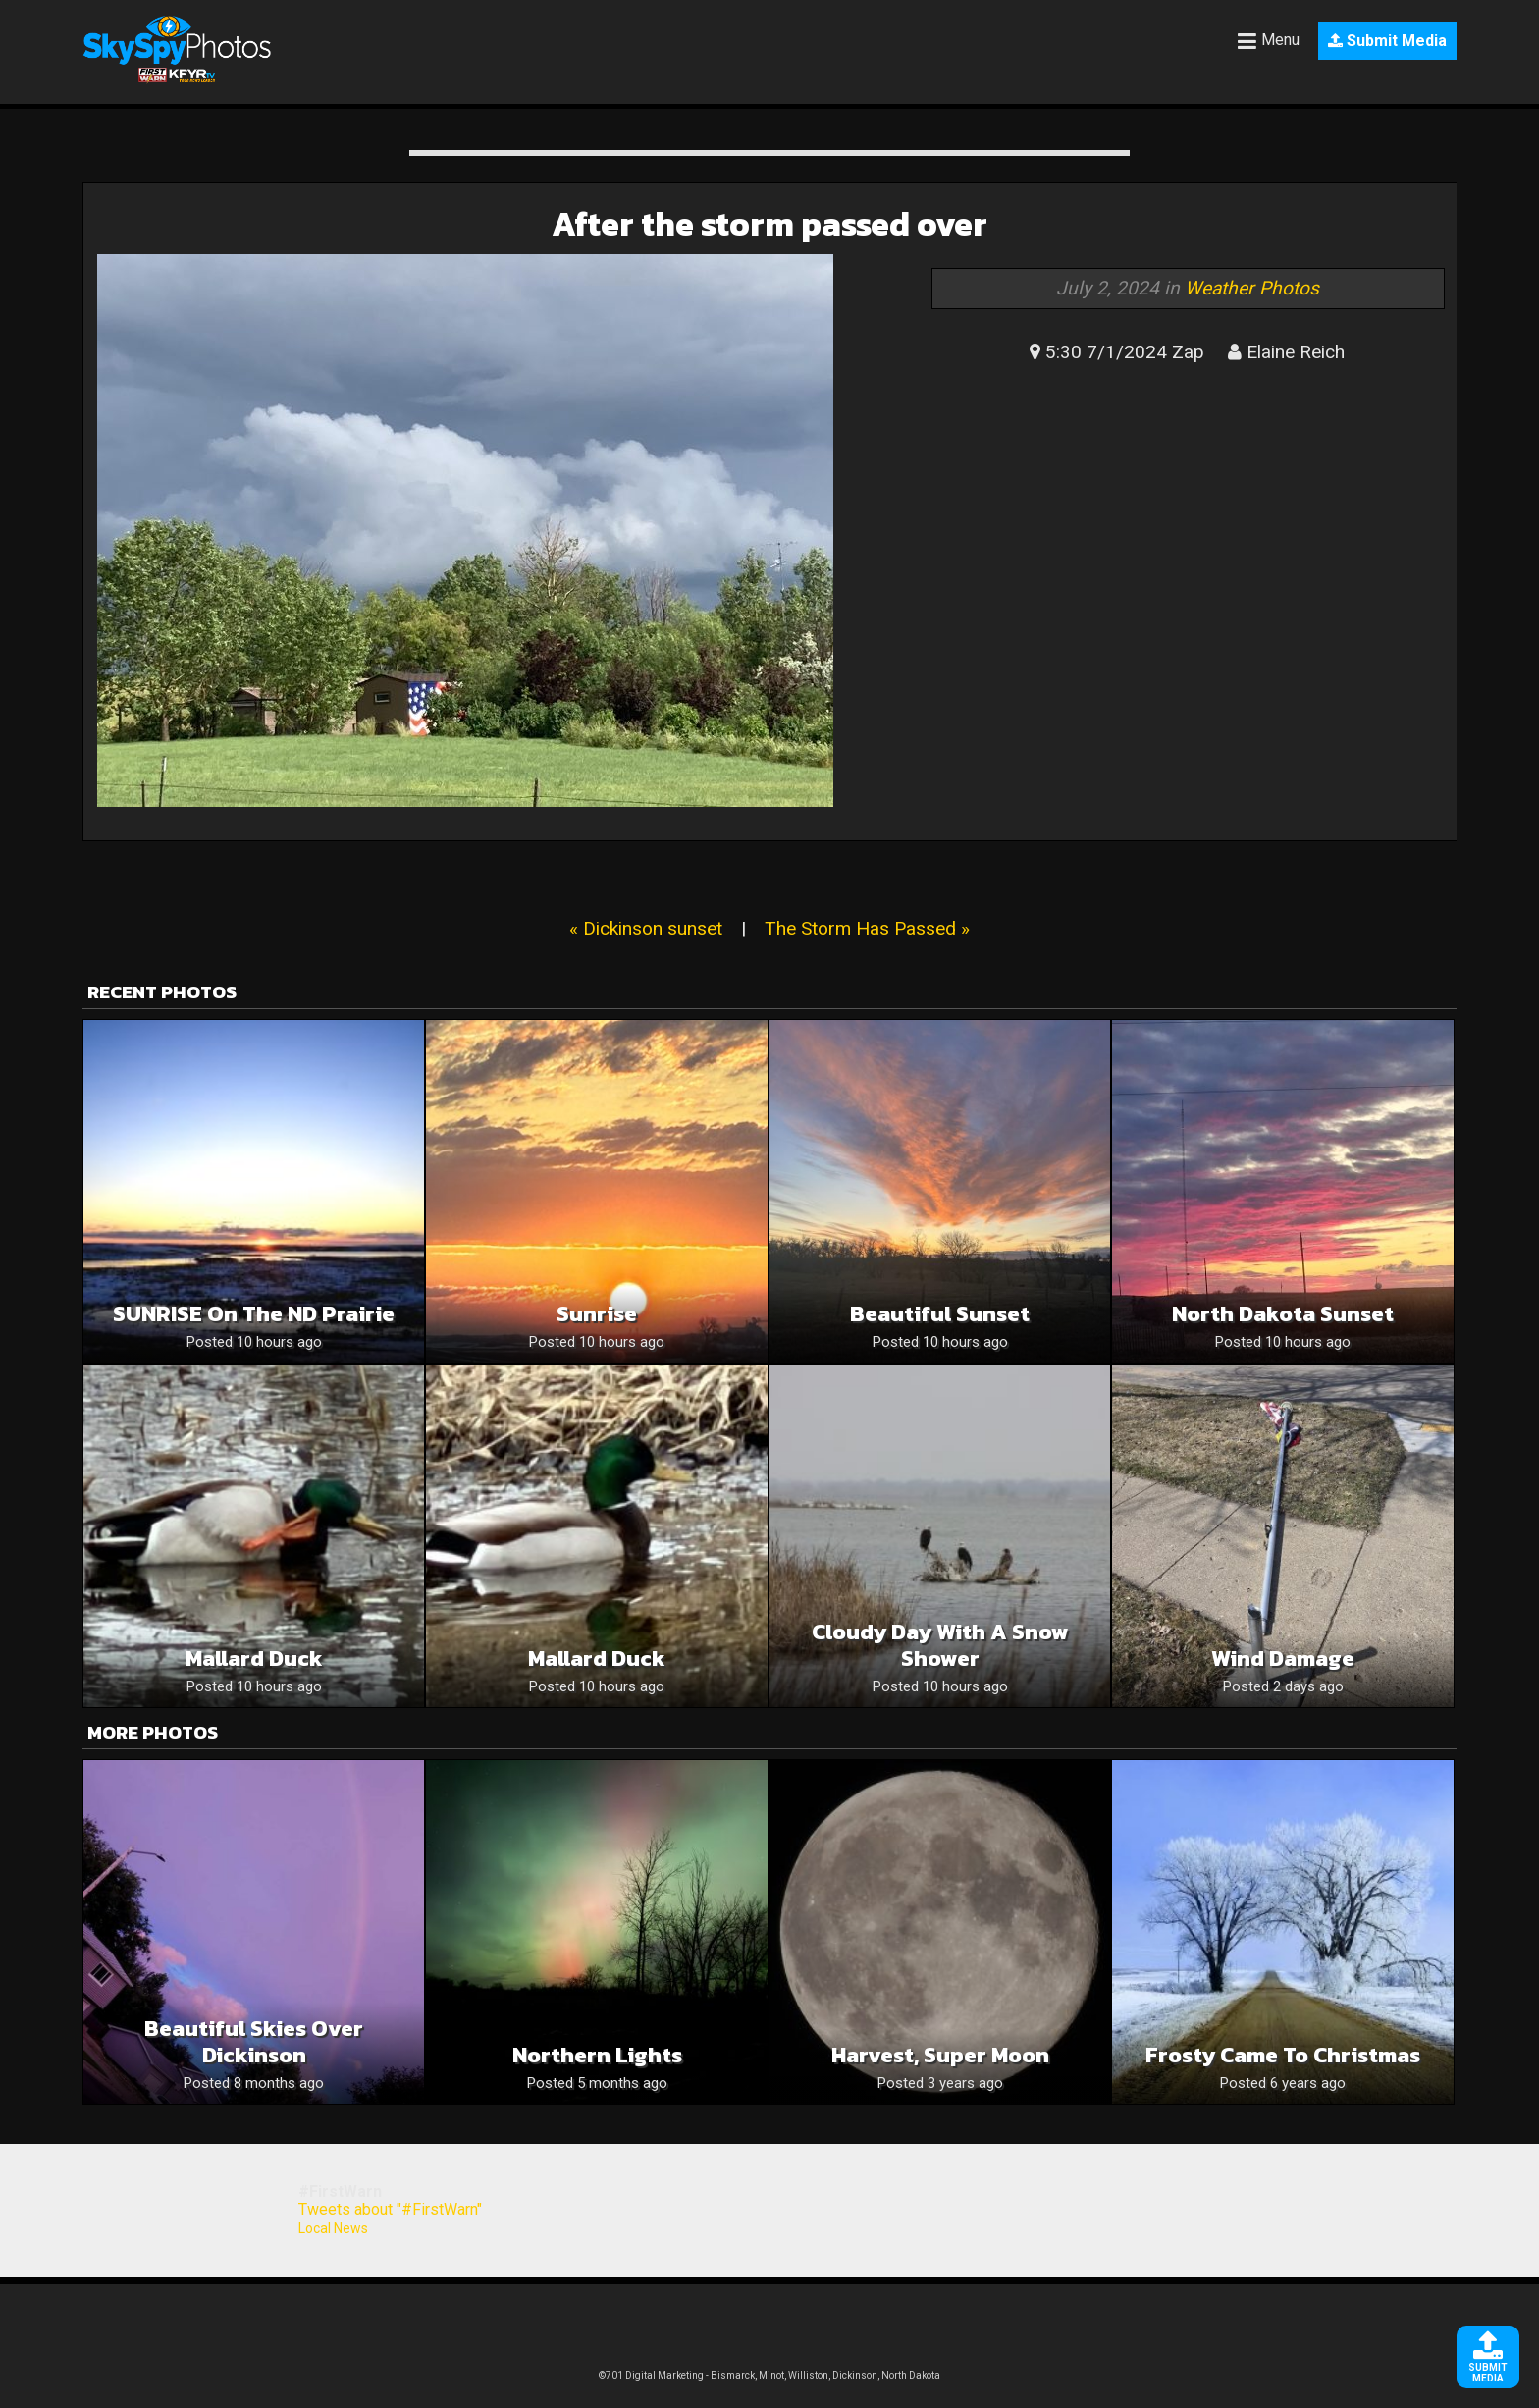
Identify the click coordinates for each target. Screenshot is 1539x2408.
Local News (333, 2228)
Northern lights (597, 2055)
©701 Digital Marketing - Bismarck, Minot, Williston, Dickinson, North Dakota (769, 2375)
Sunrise (597, 1314)
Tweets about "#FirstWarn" (390, 2209)
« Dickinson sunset (645, 928)
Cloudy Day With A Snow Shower (940, 1645)
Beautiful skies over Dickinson (253, 2041)
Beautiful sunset (940, 1314)
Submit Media (1387, 40)
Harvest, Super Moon (940, 2055)
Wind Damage (1282, 1658)
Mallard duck (254, 1658)
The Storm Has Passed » (867, 928)
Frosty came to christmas (1282, 2055)
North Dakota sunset (1283, 1314)
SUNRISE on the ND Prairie (254, 1314)
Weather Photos (1252, 288)
